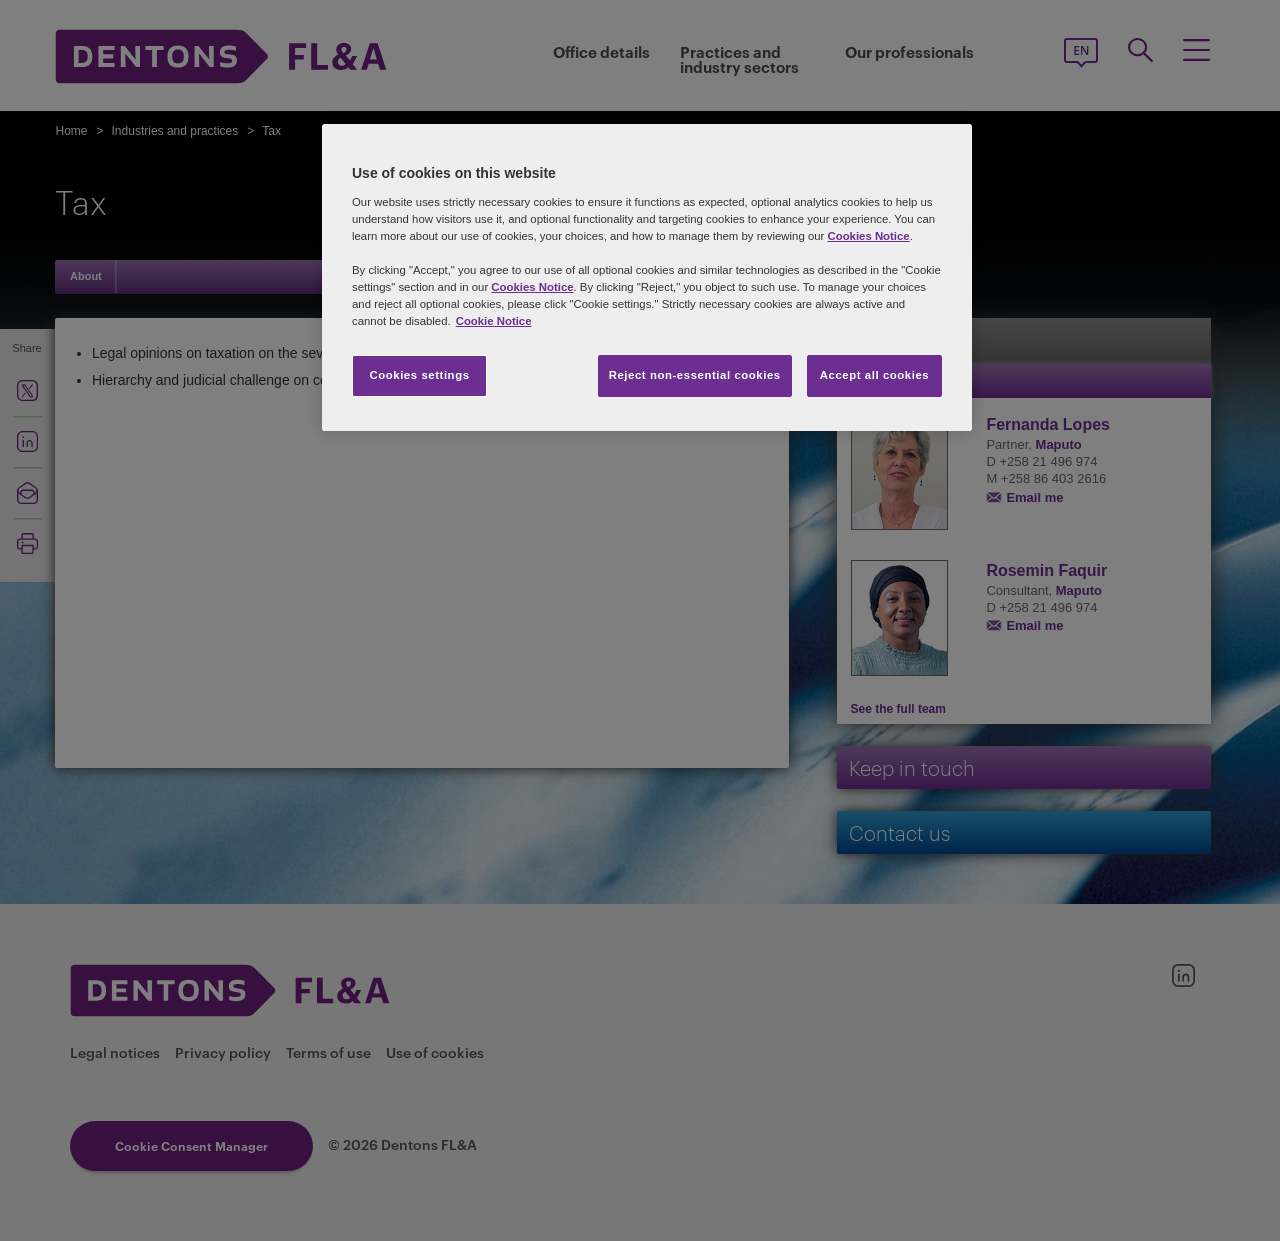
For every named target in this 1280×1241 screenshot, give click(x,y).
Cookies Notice (868, 236)
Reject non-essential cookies (695, 375)
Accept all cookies (875, 375)
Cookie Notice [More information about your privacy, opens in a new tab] (494, 321)
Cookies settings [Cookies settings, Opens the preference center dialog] (419, 375)
